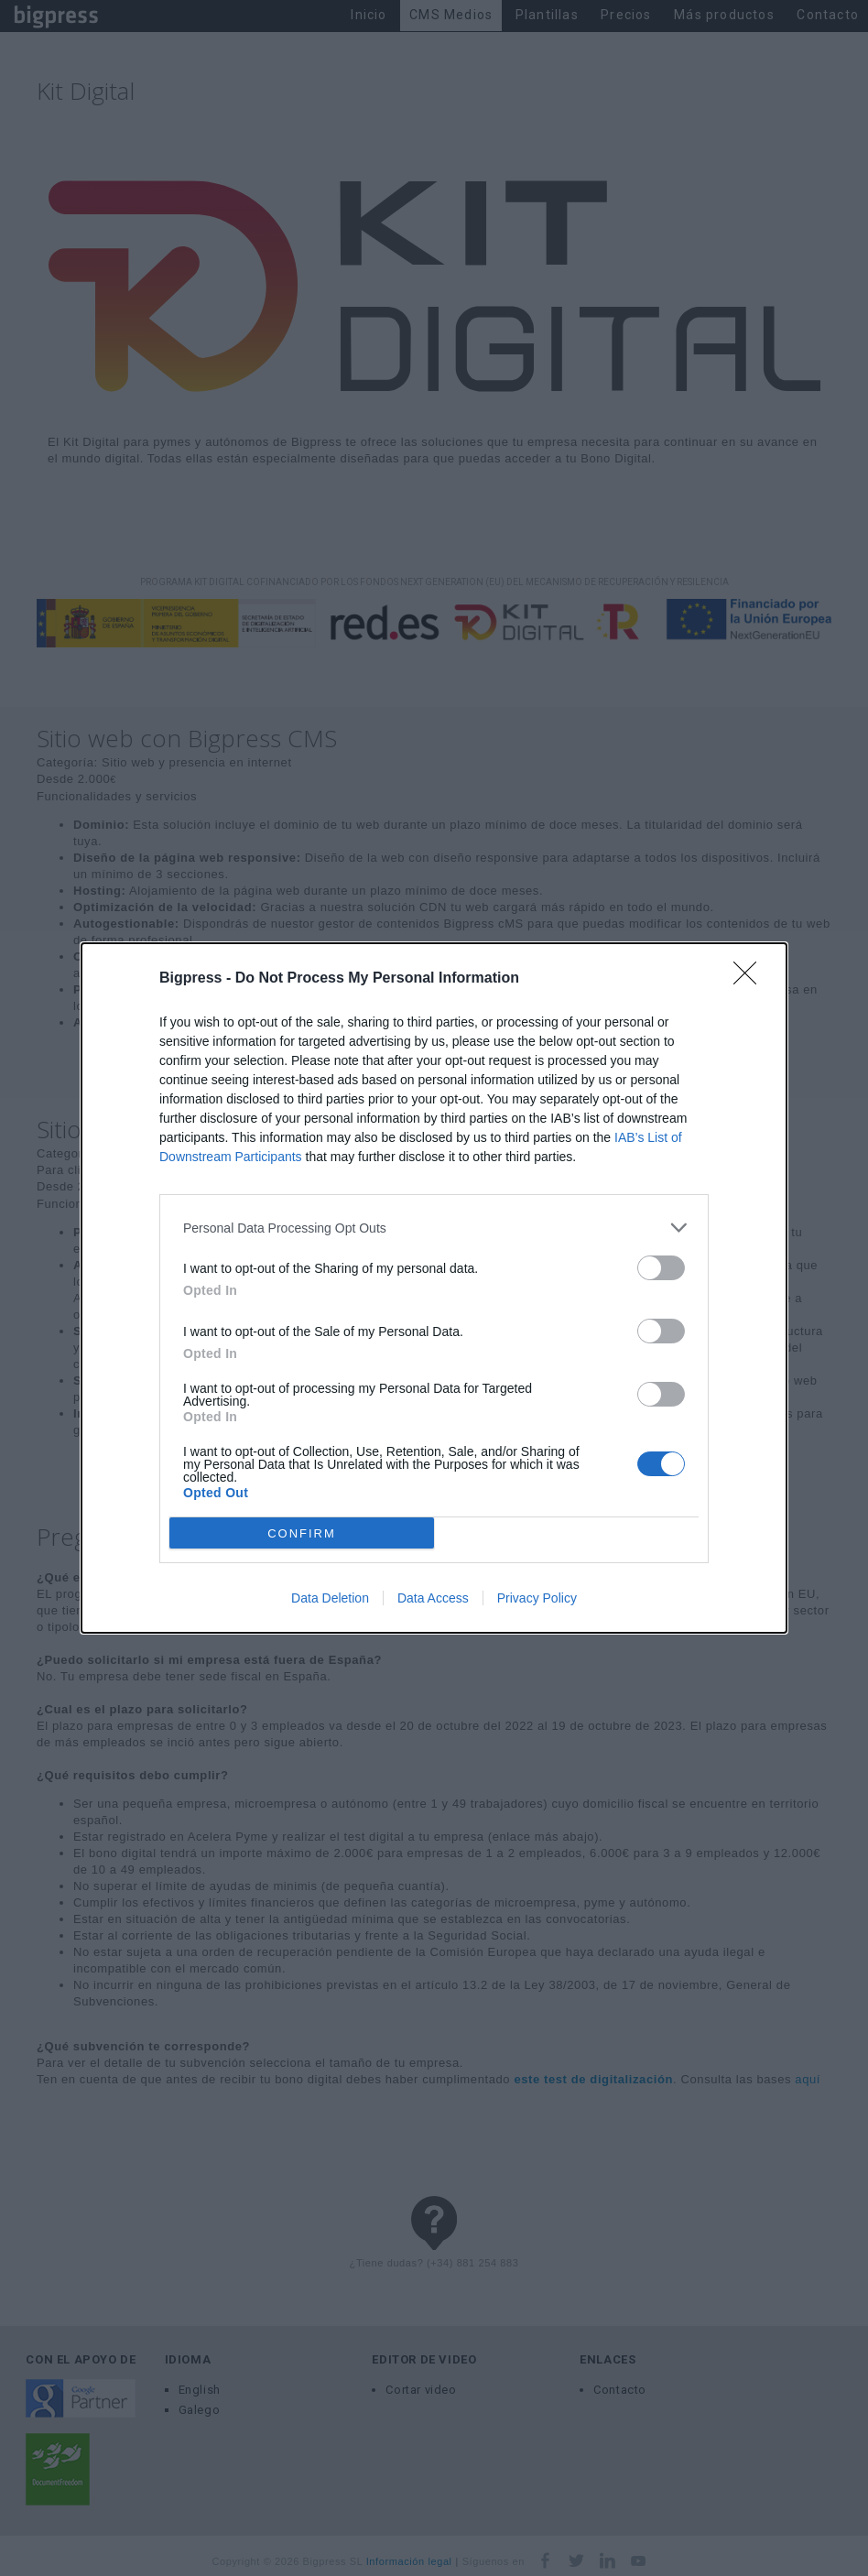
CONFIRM (301, 1533)
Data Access (433, 1598)
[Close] (750, 979)
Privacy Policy (537, 1598)
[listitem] (434, 1227)
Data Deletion (330, 1598)
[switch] (661, 1267)
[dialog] (434, 1288)
